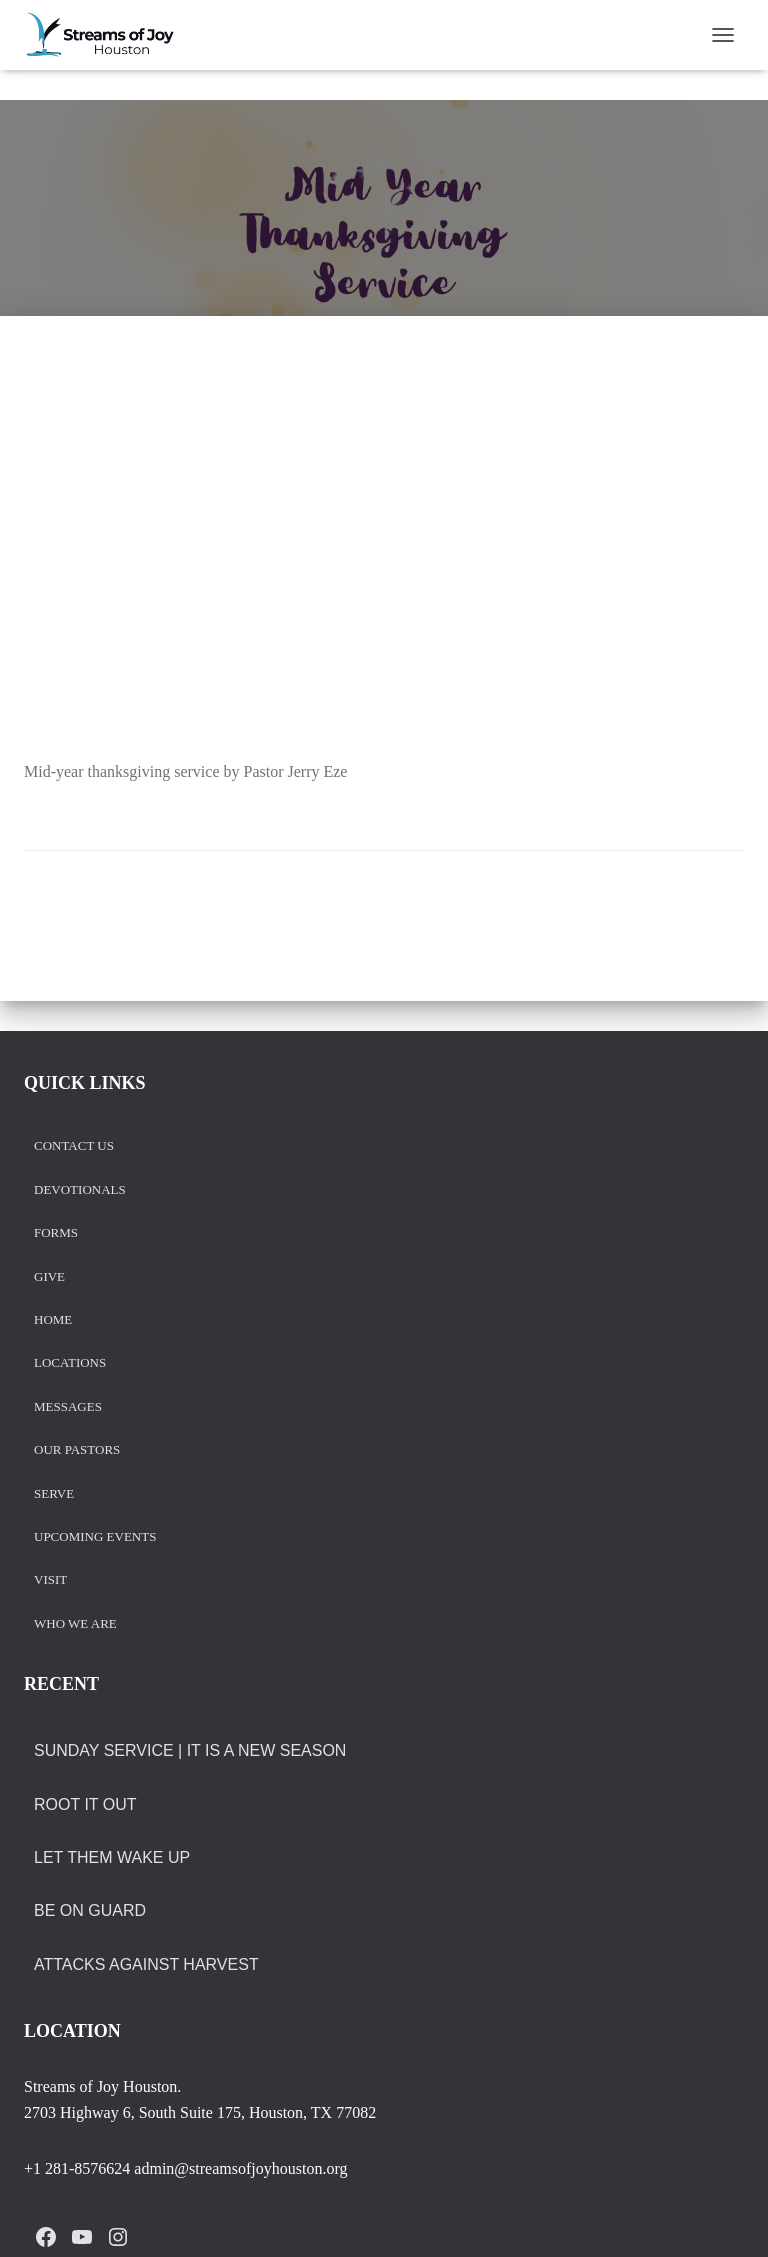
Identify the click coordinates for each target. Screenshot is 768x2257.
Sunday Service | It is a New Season (190, 1750)
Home (53, 1320)
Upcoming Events (95, 1537)
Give (49, 1277)
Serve (54, 1494)
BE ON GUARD (90, 1910)
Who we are (75, 1624)
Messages (68, 1407)
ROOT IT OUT (85, 1804)
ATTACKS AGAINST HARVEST (146, 1964)
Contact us (74, 1146)
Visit (50, 1580)
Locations (70, 1363)
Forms (56, 1233)
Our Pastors (77, 1450)
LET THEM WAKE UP (112, 1857)
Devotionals (80, 1190)
